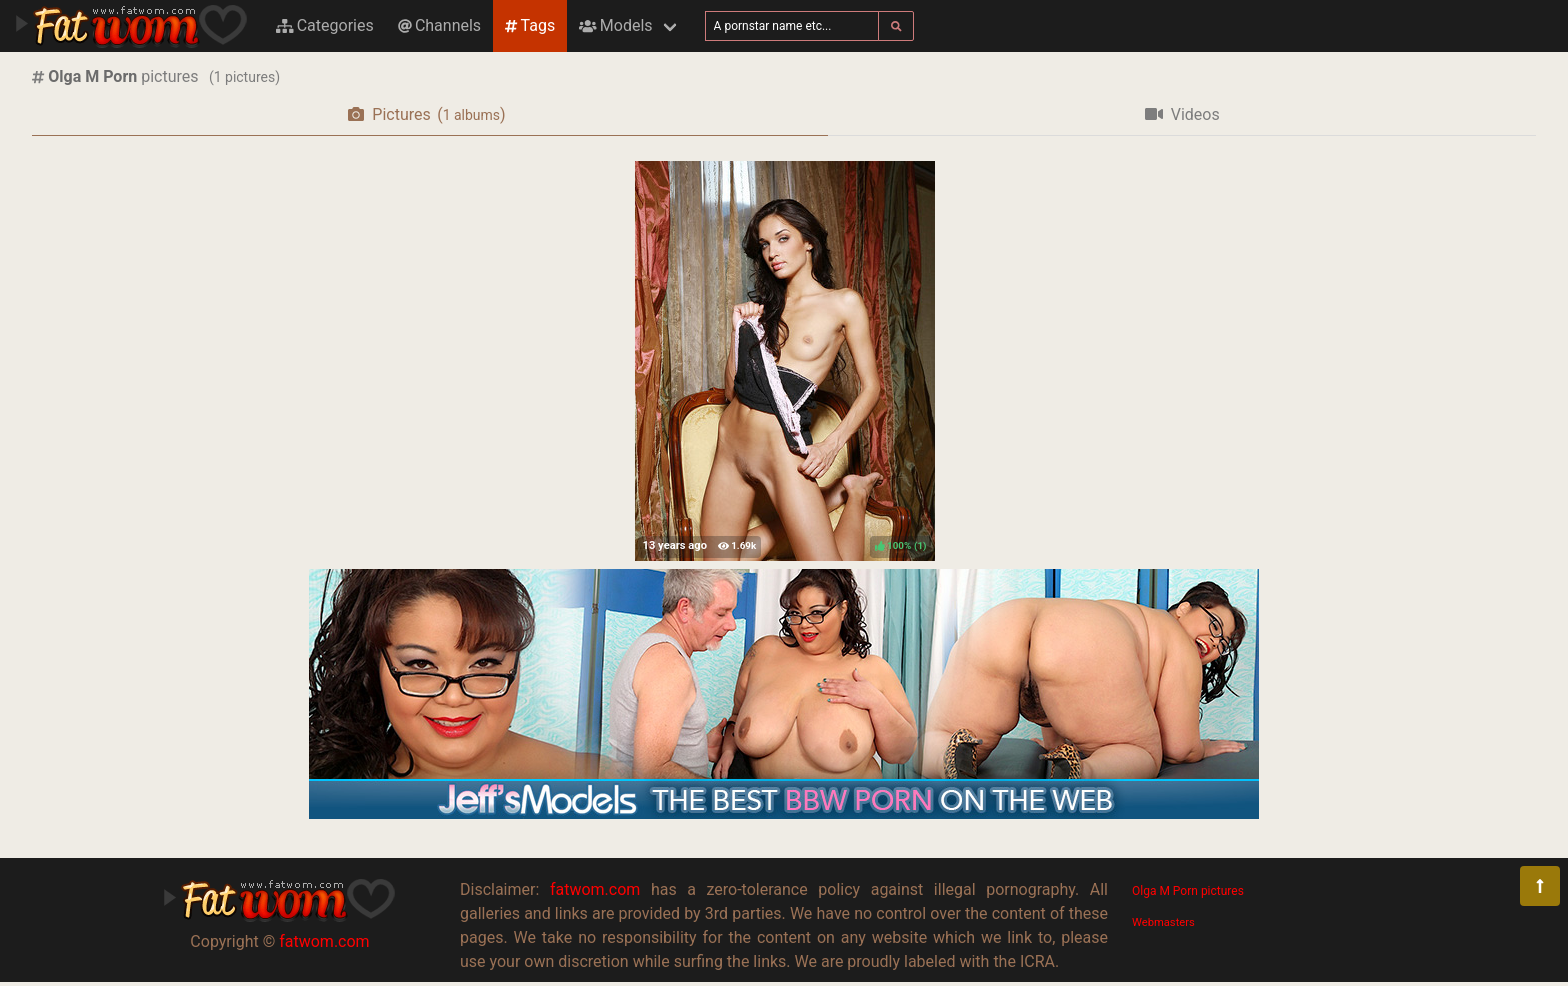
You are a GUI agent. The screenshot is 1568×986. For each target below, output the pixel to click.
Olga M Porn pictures (1188, 891)
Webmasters (1163, 922)
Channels (439, 25)
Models (615, 25)
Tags (530, 25)
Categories (325, 25)
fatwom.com (324, 941)
